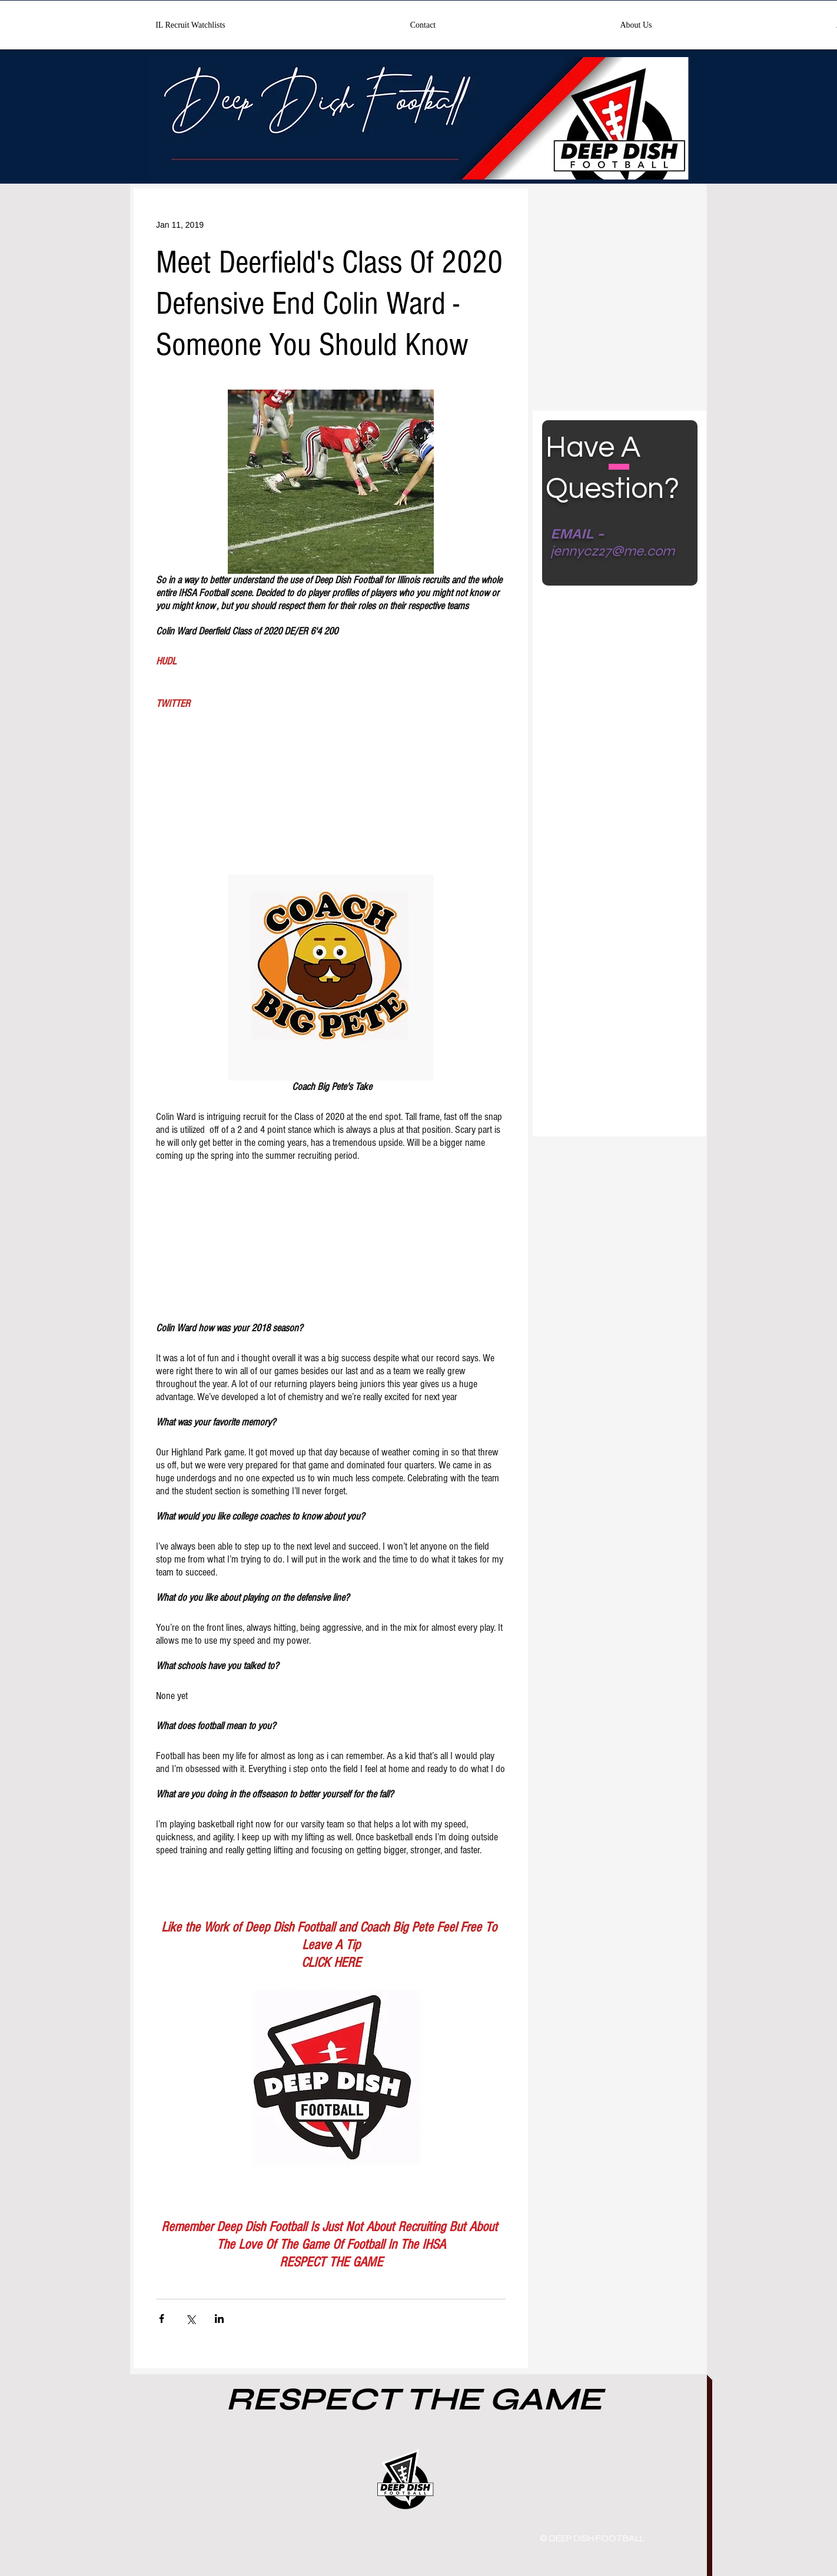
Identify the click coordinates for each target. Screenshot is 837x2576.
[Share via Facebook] (161, 2318)
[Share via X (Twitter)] (190, 2318)
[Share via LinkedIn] (219, 2318)
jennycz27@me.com (612, 551)
